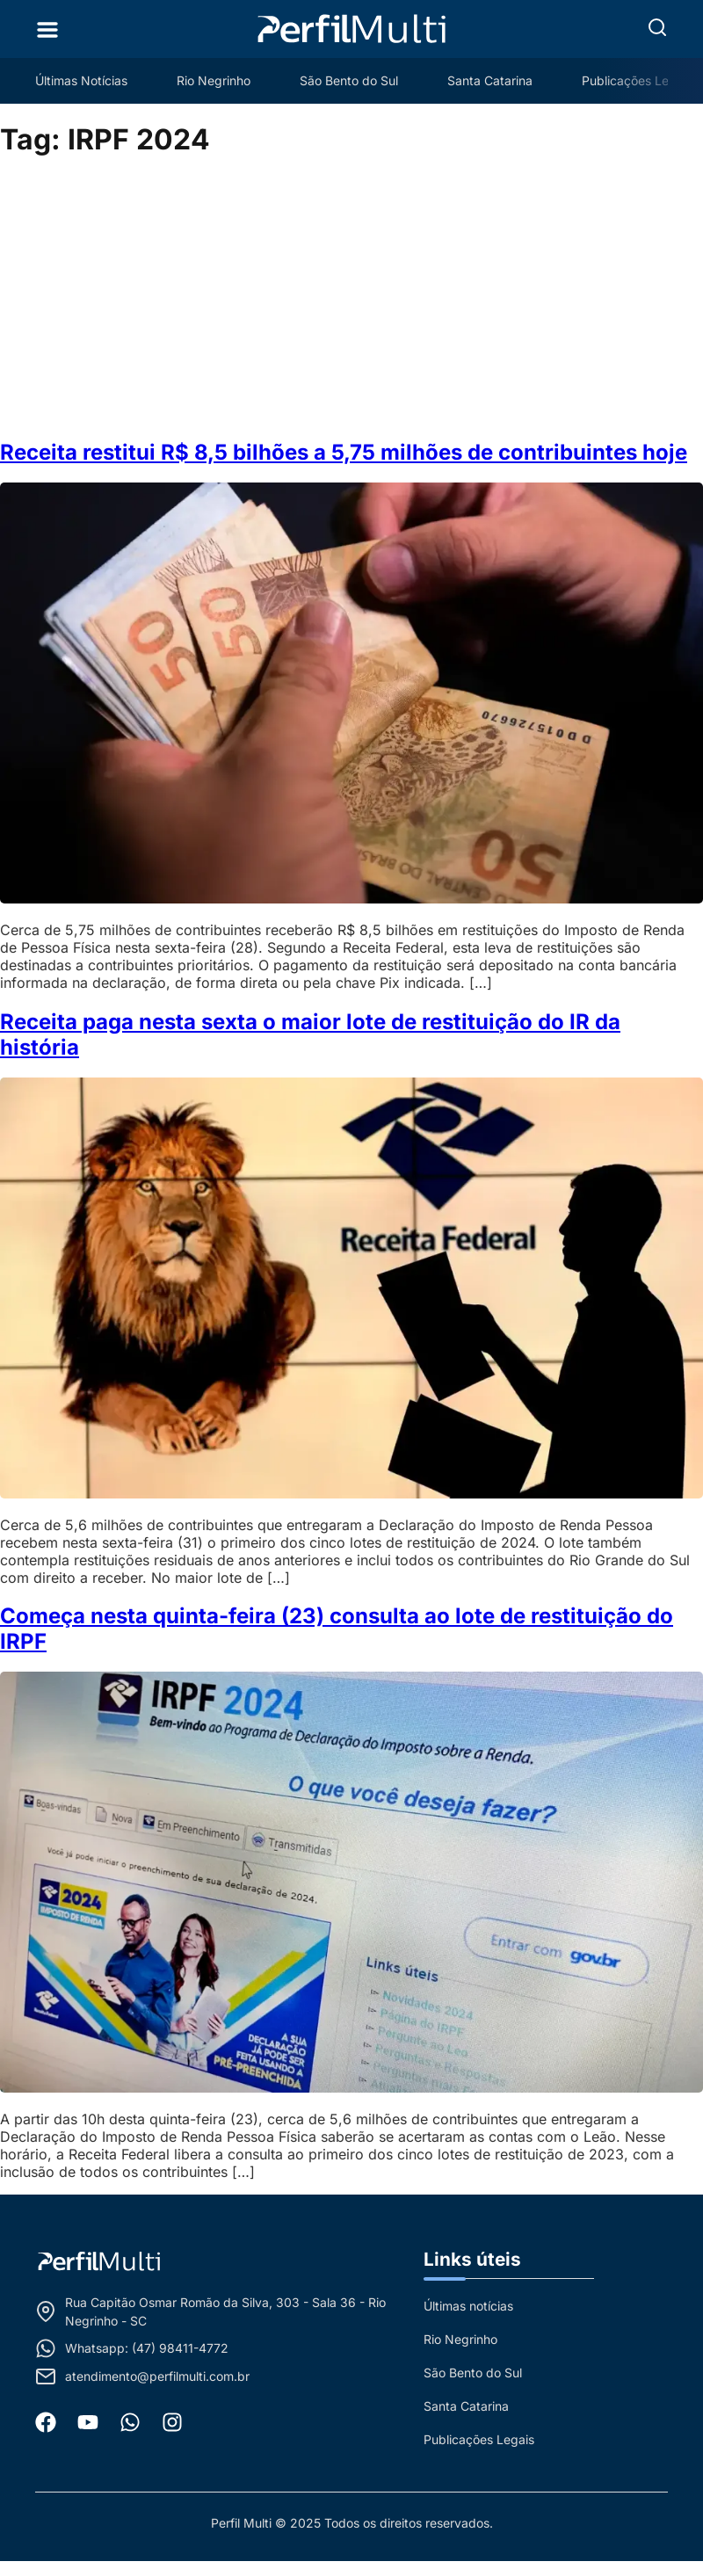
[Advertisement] (352, 299)
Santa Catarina (490, 80)
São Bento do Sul (349, 80)
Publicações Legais (637, 80)
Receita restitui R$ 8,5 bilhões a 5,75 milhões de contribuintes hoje (343, 452)
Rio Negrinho (213, 80)
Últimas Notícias (81, 80)
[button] (657, 27)
